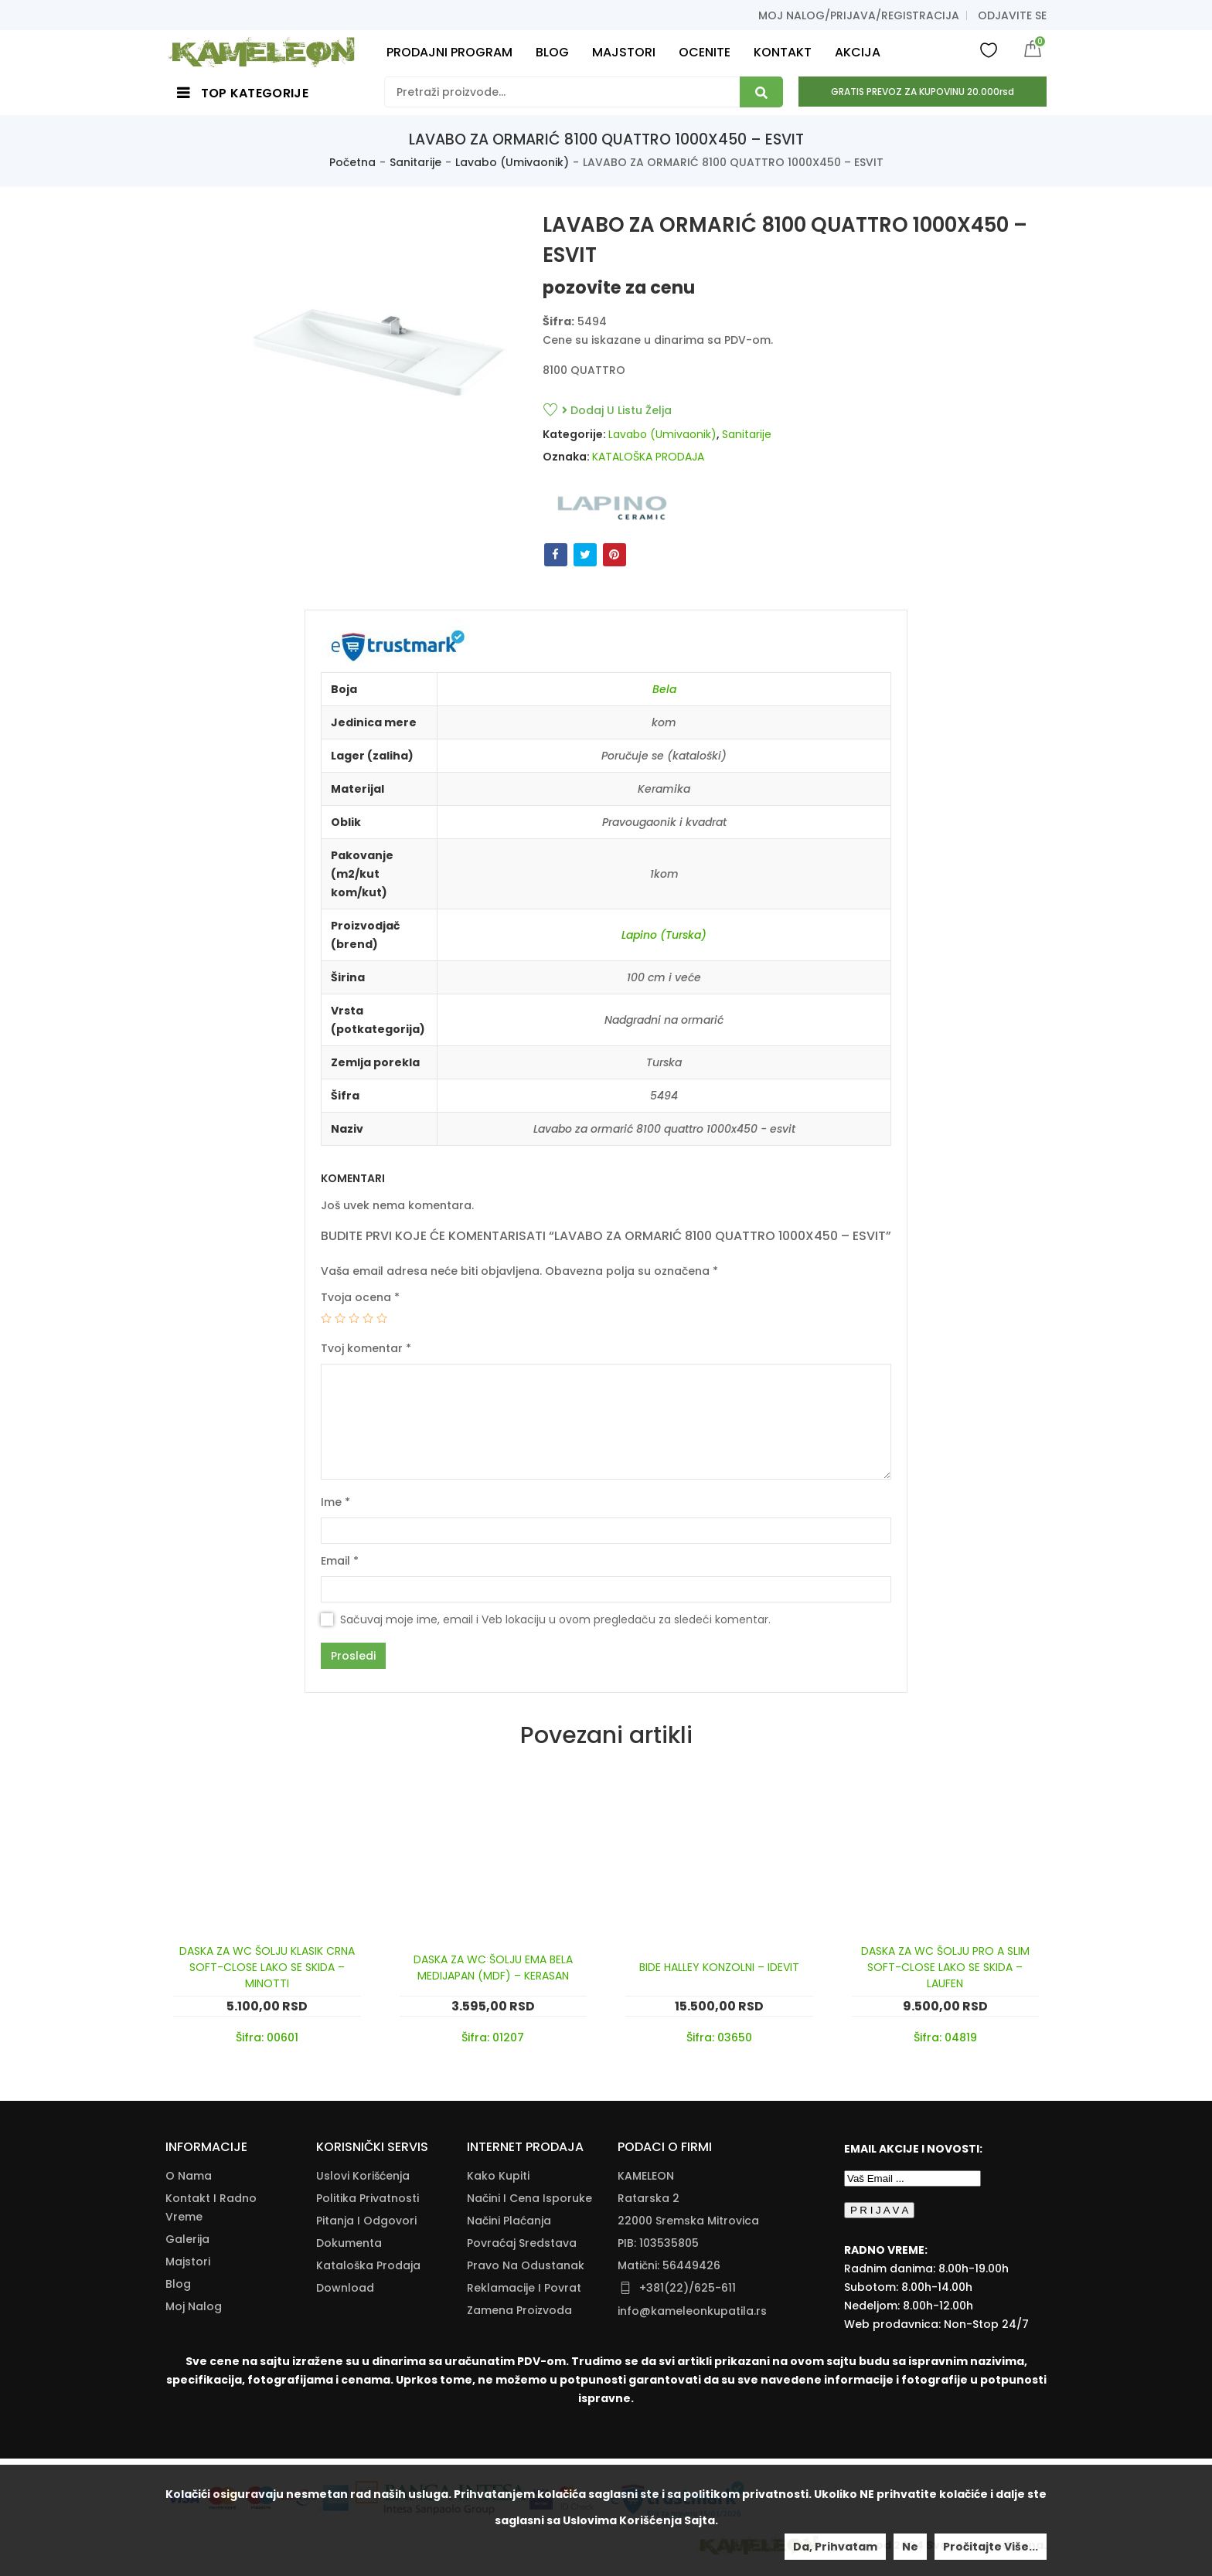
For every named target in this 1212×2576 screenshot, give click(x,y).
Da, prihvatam (835, 2546)
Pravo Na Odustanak (525, 2265)
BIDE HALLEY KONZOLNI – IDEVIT (719, 1967)
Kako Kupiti (498, 2175)
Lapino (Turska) (663, 935)
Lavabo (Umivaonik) (512, 162)
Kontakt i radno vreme (211, 2207)
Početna (352, 162)
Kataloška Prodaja (368, 2265)
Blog (178, 2284)
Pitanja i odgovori (366, 2220)
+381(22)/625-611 (687, 2288)
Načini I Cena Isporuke (529, 2198)
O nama (188, 2175)
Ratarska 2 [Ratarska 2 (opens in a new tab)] (648, 2198)
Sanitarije (415, 162)
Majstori (187, 2261)
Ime (335, 1502)
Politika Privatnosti (367, 2198)
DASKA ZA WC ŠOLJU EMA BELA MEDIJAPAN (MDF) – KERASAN (493, 1967)
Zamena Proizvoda (519, 2310)
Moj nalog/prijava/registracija (858, 15)
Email (340, 1560)
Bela (664, 689)
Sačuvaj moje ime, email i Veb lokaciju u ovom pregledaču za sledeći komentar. (555, 1619)
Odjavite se (1012, 15)
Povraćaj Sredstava (522, 2243)
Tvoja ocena (360, 1297)
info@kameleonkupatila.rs (692, 2311)
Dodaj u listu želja (617, 410)
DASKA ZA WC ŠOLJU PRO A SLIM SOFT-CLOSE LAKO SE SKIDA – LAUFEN (945, 1967)
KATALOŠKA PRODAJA (648, 456)
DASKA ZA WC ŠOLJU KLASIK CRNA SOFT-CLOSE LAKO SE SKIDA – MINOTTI (267, 1967)
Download (345, 2288)
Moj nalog (193, 2306)
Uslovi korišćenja (363, 2175)
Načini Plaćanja (509, 2220)
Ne (910, 2546)
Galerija (187, 2239)
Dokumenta (349, 2243)
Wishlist (988, 49)
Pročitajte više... (990, 2546)
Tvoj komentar (366, 1348)
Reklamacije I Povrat (524, 2288)
